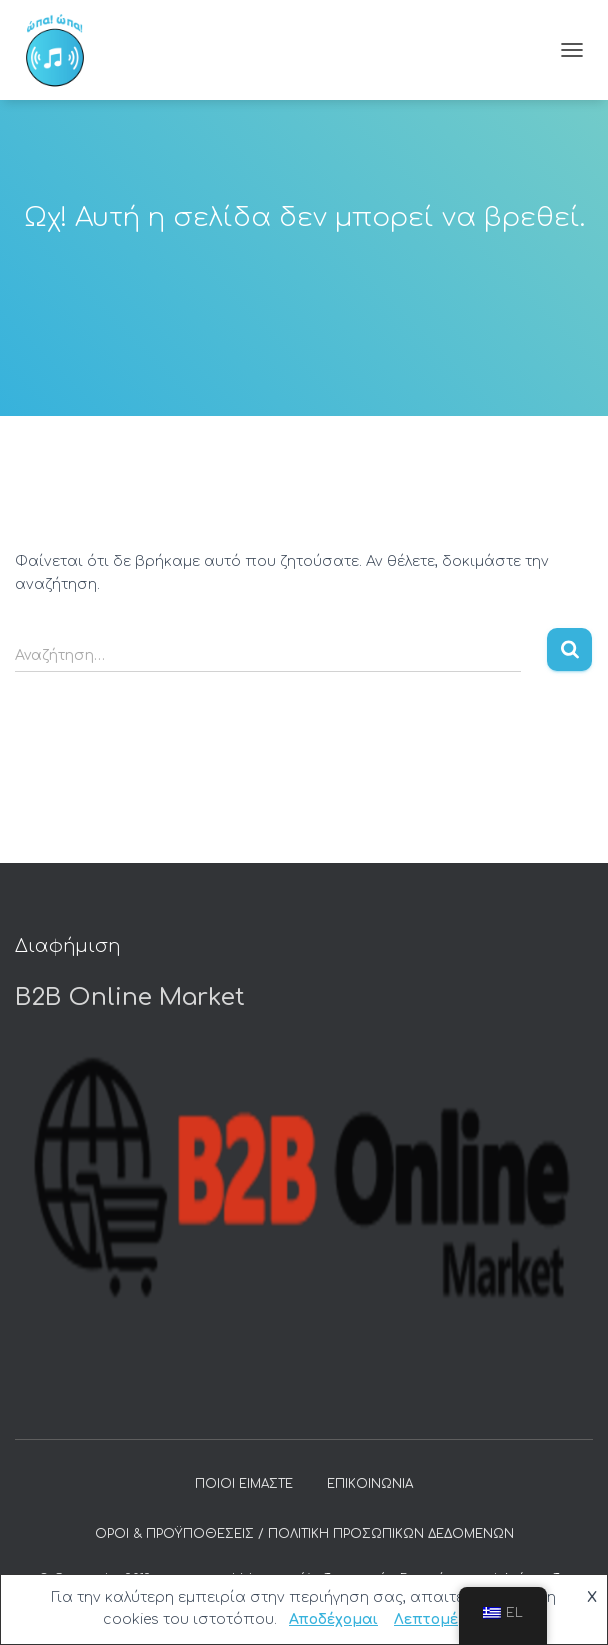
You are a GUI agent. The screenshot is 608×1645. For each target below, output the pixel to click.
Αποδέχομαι (333, 1619)
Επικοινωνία (370, 1484)
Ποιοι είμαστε (244, 1484)
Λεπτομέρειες (445, 1619)
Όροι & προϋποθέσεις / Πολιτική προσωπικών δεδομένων (304, 1534)
